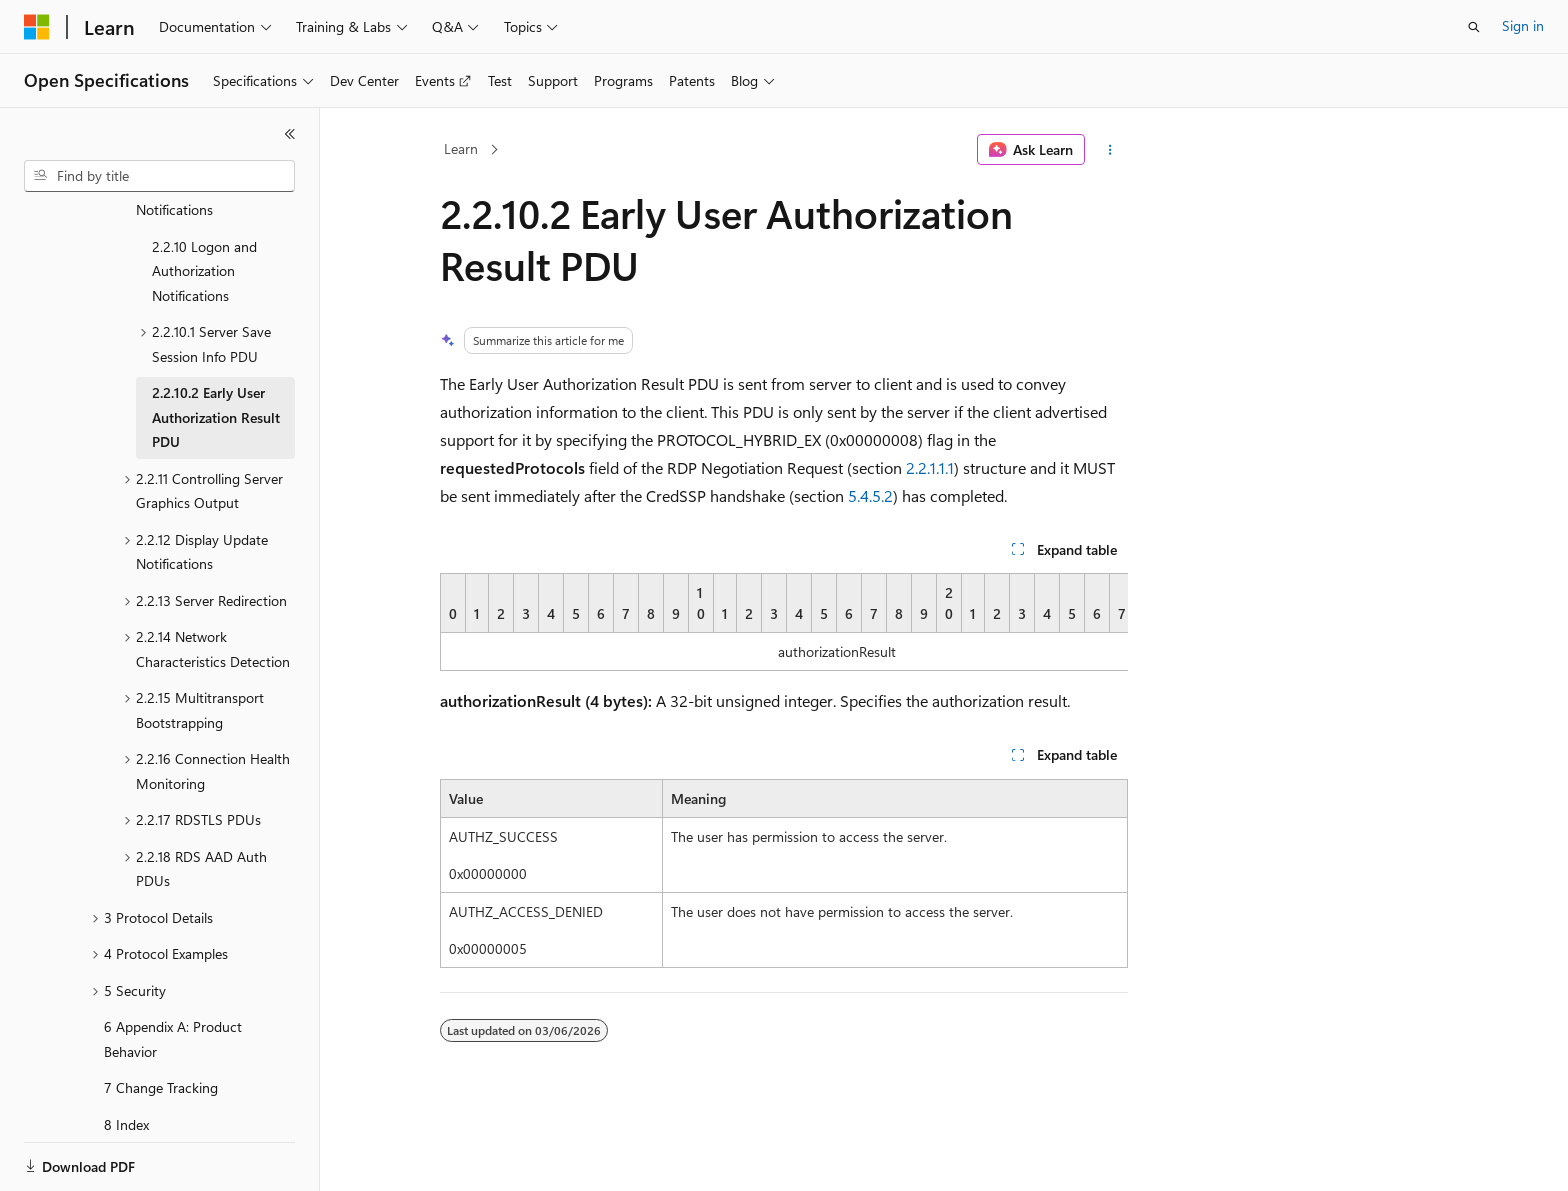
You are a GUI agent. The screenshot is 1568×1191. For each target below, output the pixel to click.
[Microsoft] (37, 27)
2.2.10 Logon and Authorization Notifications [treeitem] (204, 202)
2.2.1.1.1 (930, 467)
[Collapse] (290, 134)
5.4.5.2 (870, 495)
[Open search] (1474, 27)
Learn (461, 148)
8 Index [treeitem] (126, 1055)
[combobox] (159, 176)
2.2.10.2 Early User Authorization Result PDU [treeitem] (216, 348)
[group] (784, 622)
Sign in (1523, 25)
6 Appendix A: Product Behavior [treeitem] (173, 970)
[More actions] (1110, 150)
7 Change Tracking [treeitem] (161, 1018)
